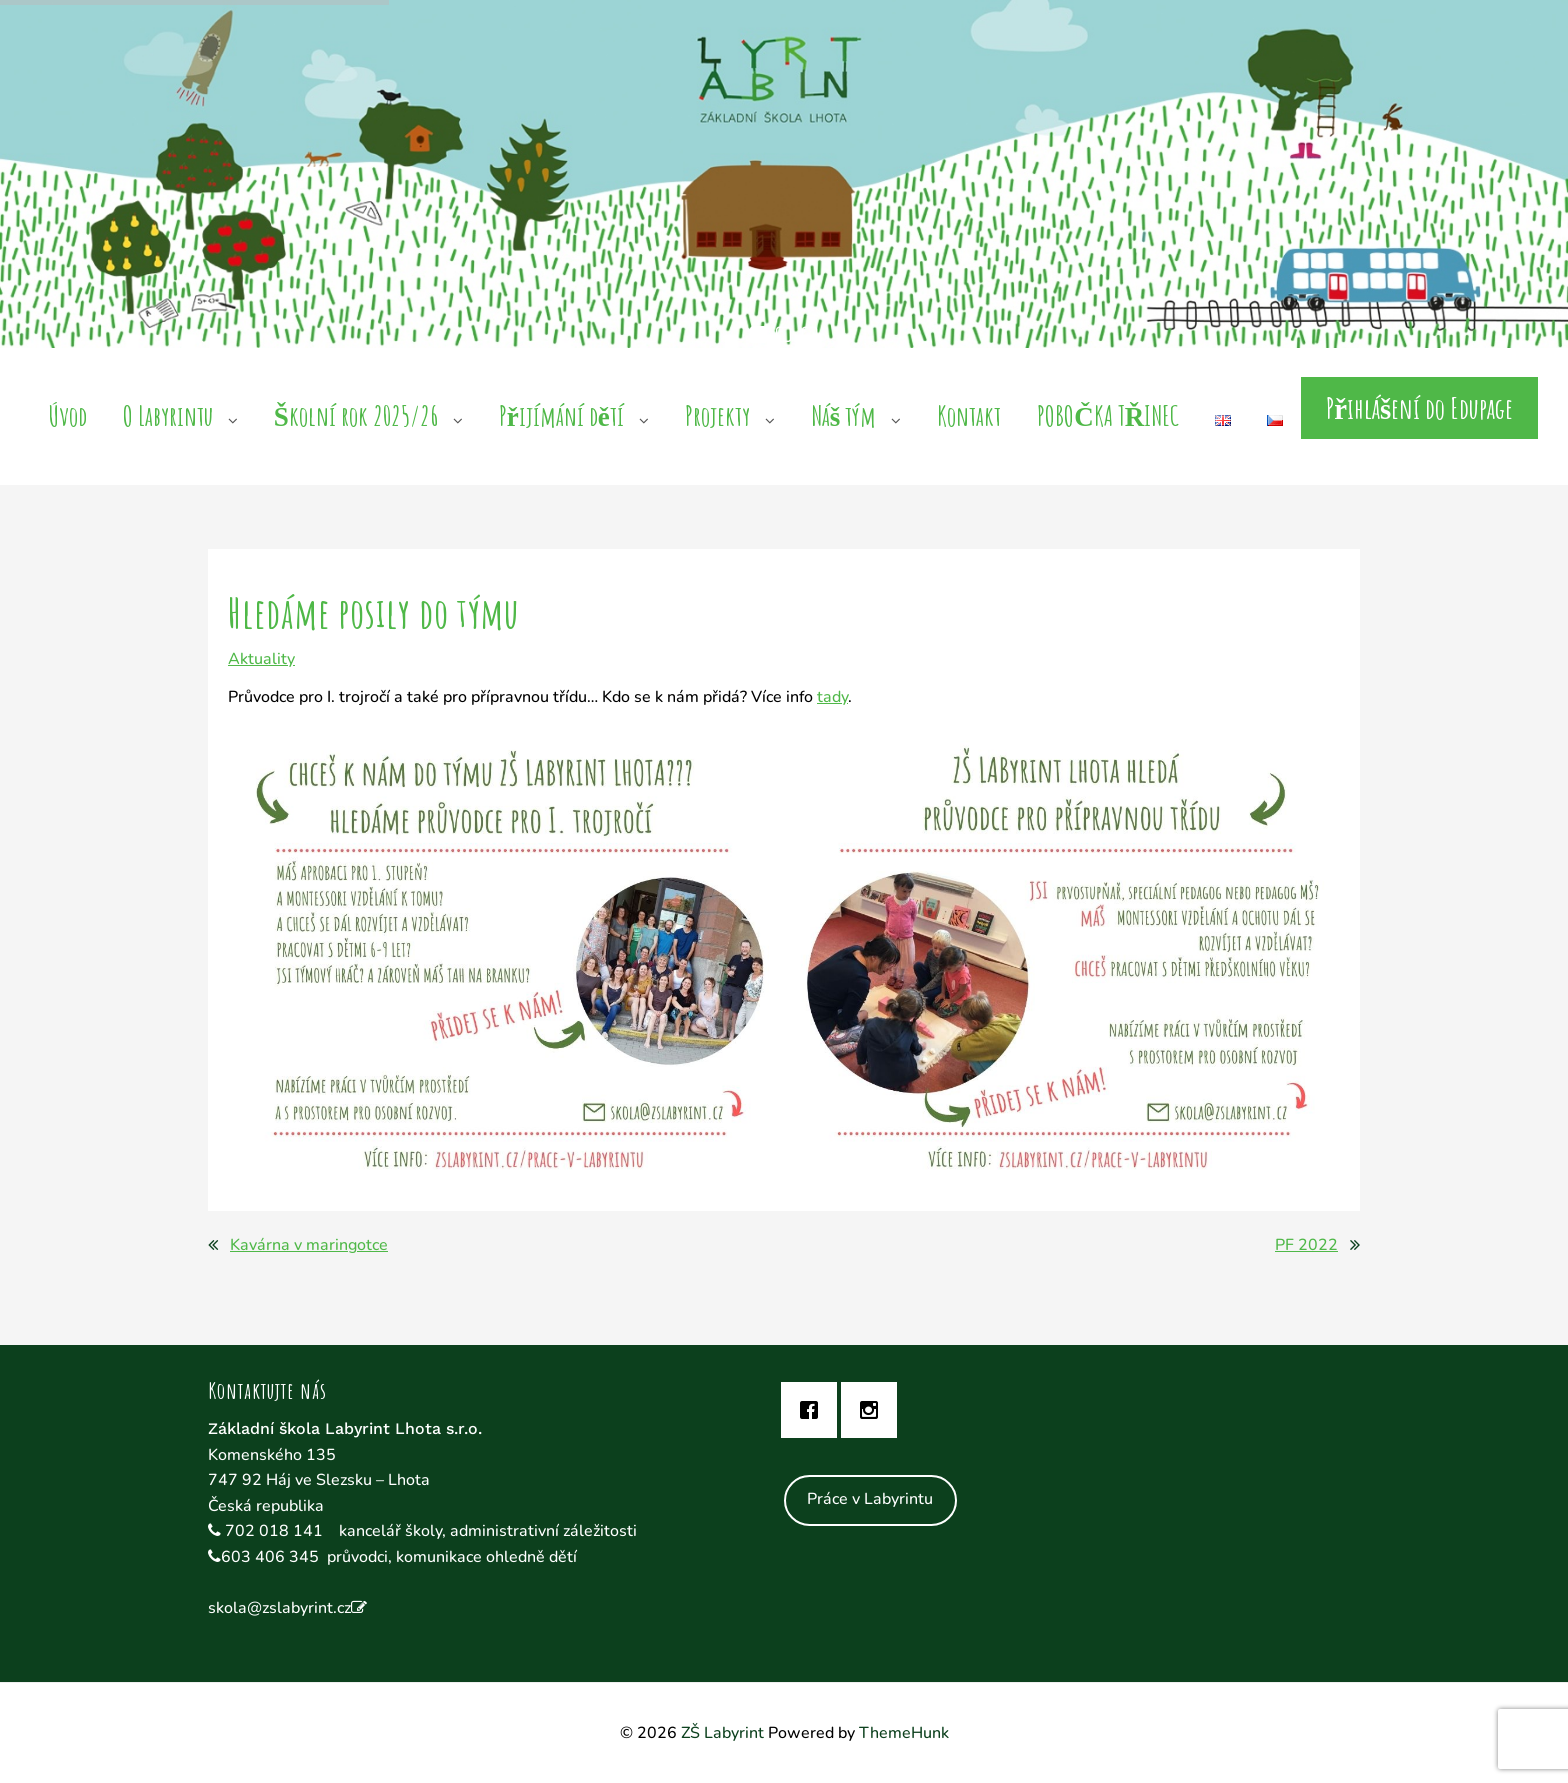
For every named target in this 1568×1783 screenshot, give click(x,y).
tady (832, 697)
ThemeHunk (904, 1733)
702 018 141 (276, 1531)
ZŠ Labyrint (722, 1733)
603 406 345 (270, 1557)
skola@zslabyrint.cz (279, 1608)
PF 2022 (1306, 1245)
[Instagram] (874, 1410)
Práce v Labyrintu (870, 1499)
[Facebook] (814, 1410)
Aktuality (261, 659)
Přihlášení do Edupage (1419, 408)
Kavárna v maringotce (309, 1245)
